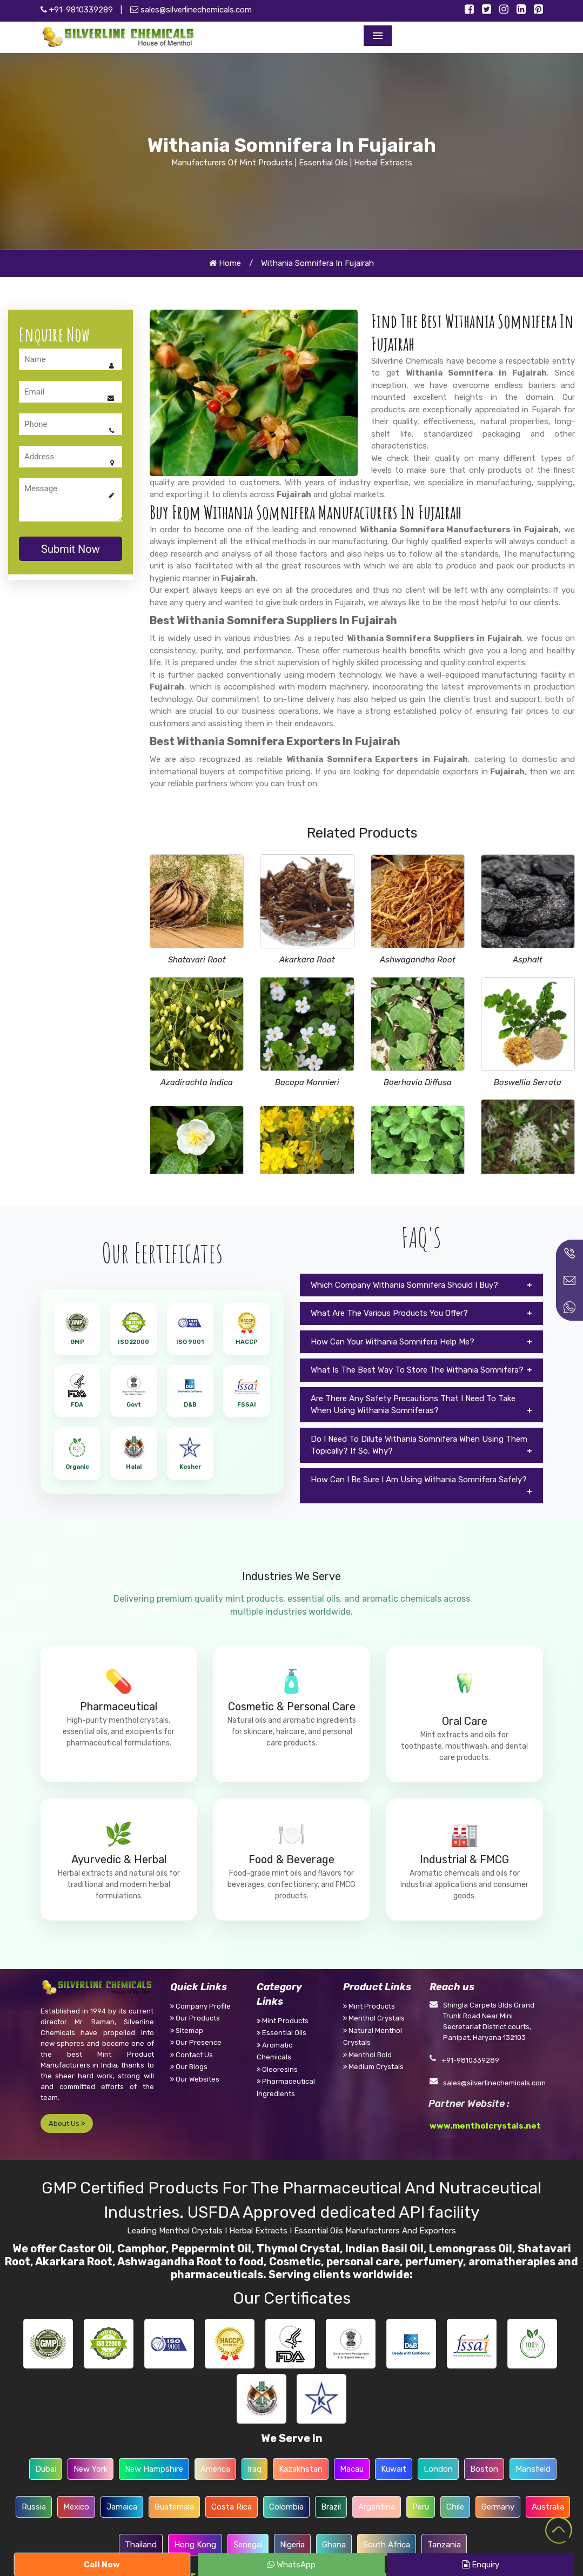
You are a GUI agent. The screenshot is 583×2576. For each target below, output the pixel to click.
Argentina (376, 2507)
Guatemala (174, 2507)
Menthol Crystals (374, 2018)
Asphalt (527, 960)
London (438, 2469)
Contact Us (191, 2055)
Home (225, 263)
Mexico (76, 2507)
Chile (455, 2507)
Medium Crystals (373, 2067)
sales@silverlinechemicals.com (191, 10)
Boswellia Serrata (527, 1082)
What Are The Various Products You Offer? (389, 1313)
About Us (67, 2123)
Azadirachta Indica (196, 1082)
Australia (548, 2507)
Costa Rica (231, 2507)
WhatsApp (291, 2565)
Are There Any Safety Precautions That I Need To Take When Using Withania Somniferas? (413, 1405)
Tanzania (444, 2545)
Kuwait (393, 2469)
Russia (34, 2507)
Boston (484, 2469)
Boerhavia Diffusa (418, 1082)
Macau (352, 2469)
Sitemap (186, 2030)
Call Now (102, 2565)
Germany (497, 2507)
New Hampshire (154, 2469)
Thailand (141, 2545)
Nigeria (292, 2545)
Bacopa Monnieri (307, 1082)
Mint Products (283, 2021)
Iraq (254, 2469)
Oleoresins (277, 2069)
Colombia (286, 2507)
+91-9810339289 (77, 10)
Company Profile (200, 2006)
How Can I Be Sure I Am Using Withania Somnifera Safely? (419, 1479)
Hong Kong (195, 2545)
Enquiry (481, 2565)
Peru (420, 2507)
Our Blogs (188, 2067)
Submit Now (70, 549)
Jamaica (121, 2507)
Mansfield (533, 2469)
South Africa (386, 2545)
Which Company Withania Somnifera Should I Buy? (404, 1285)
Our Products (195, 2018)
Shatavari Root (197, 960)
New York (90, 2469)
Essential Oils (281, 2033)
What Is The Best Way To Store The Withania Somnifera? (417, 1370)
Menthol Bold (367, 2055)
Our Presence (196, 2042)
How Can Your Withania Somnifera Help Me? (392, 1342)
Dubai (45, 2469)
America (215, 2469)
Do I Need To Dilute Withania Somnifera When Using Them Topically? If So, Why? (419, 1445)
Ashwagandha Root (417, 960)
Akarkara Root (307, 960)
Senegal (248, 2545)
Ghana (334, 2545)
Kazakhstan (301, 2469)
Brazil (331, 2507)
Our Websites (194, 2079)
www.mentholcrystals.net (485, 2126)
